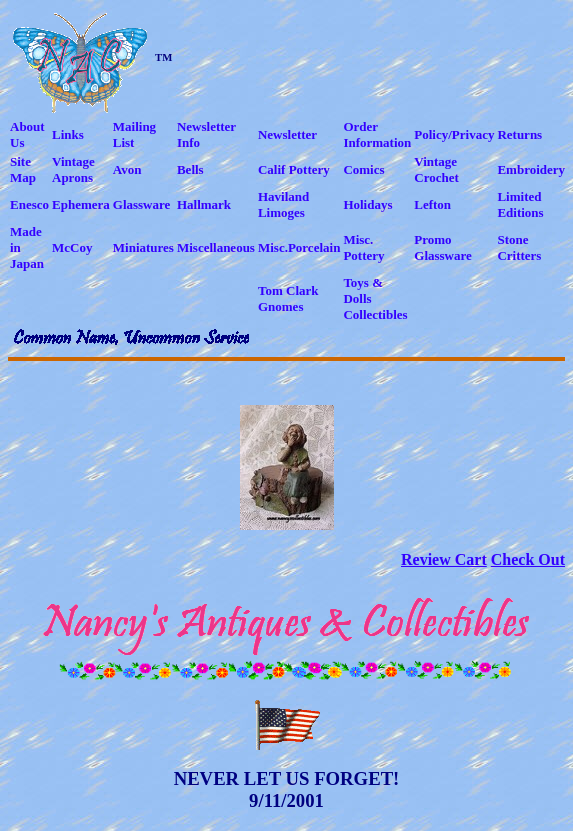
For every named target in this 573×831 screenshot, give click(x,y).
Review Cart (444, 559)
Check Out (528, 559)
